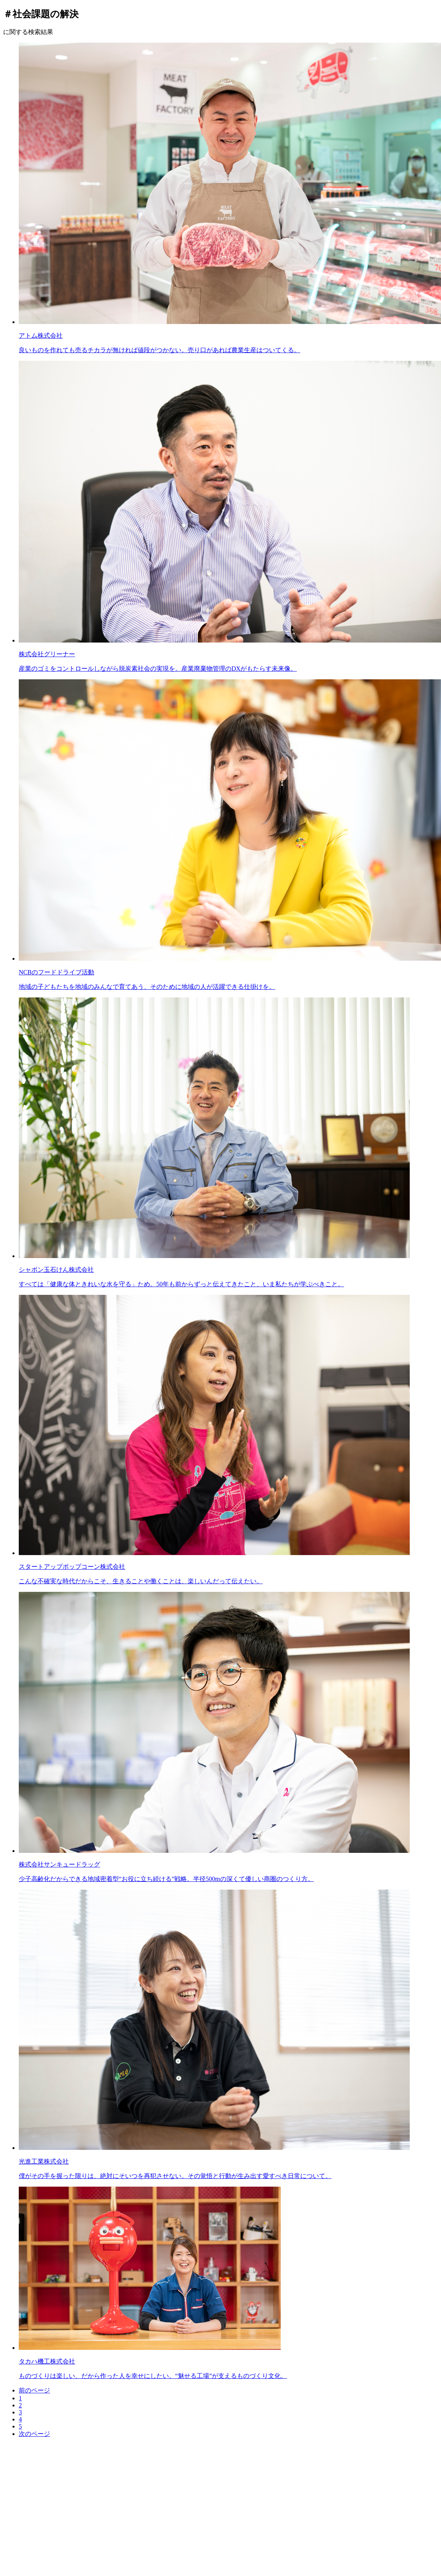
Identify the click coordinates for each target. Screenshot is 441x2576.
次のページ (34, 2433)
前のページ (34, 2390)
